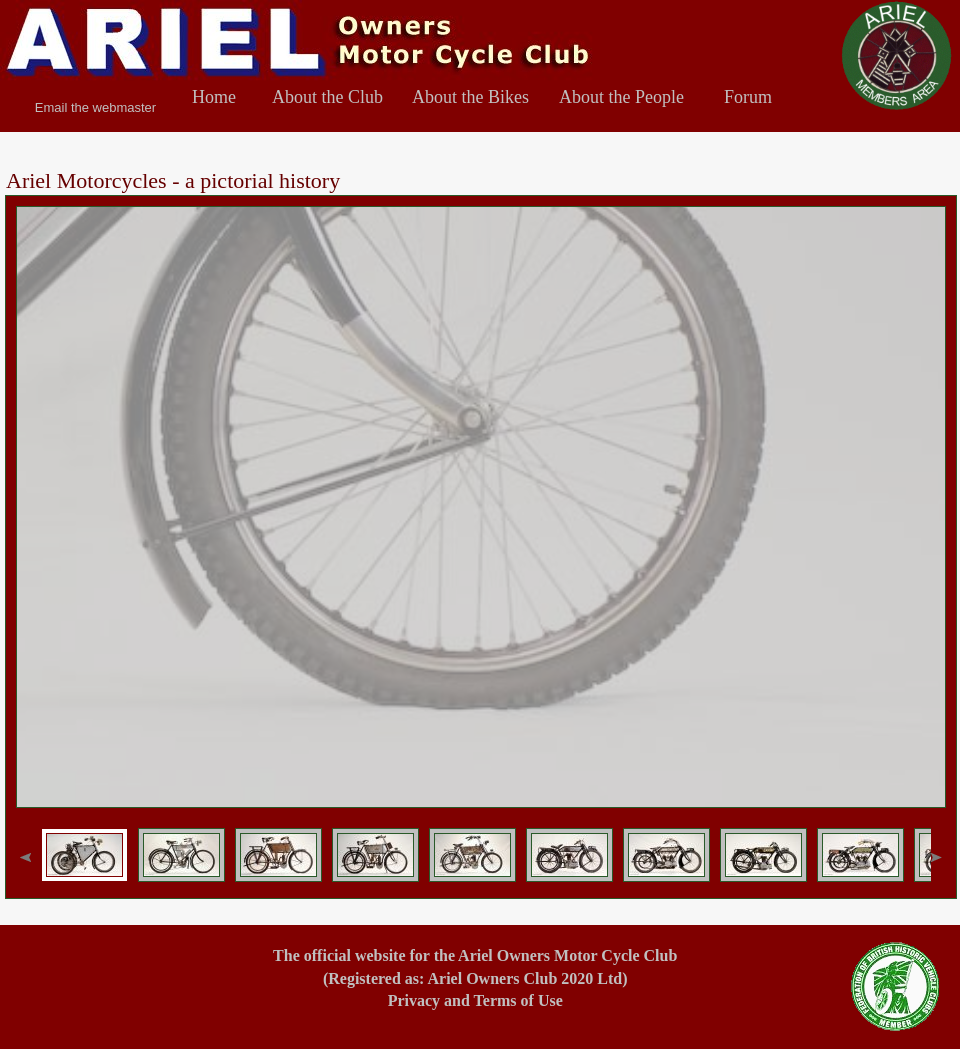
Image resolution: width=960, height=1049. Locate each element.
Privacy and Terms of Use (475, 1000)
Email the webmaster (95, 107)
